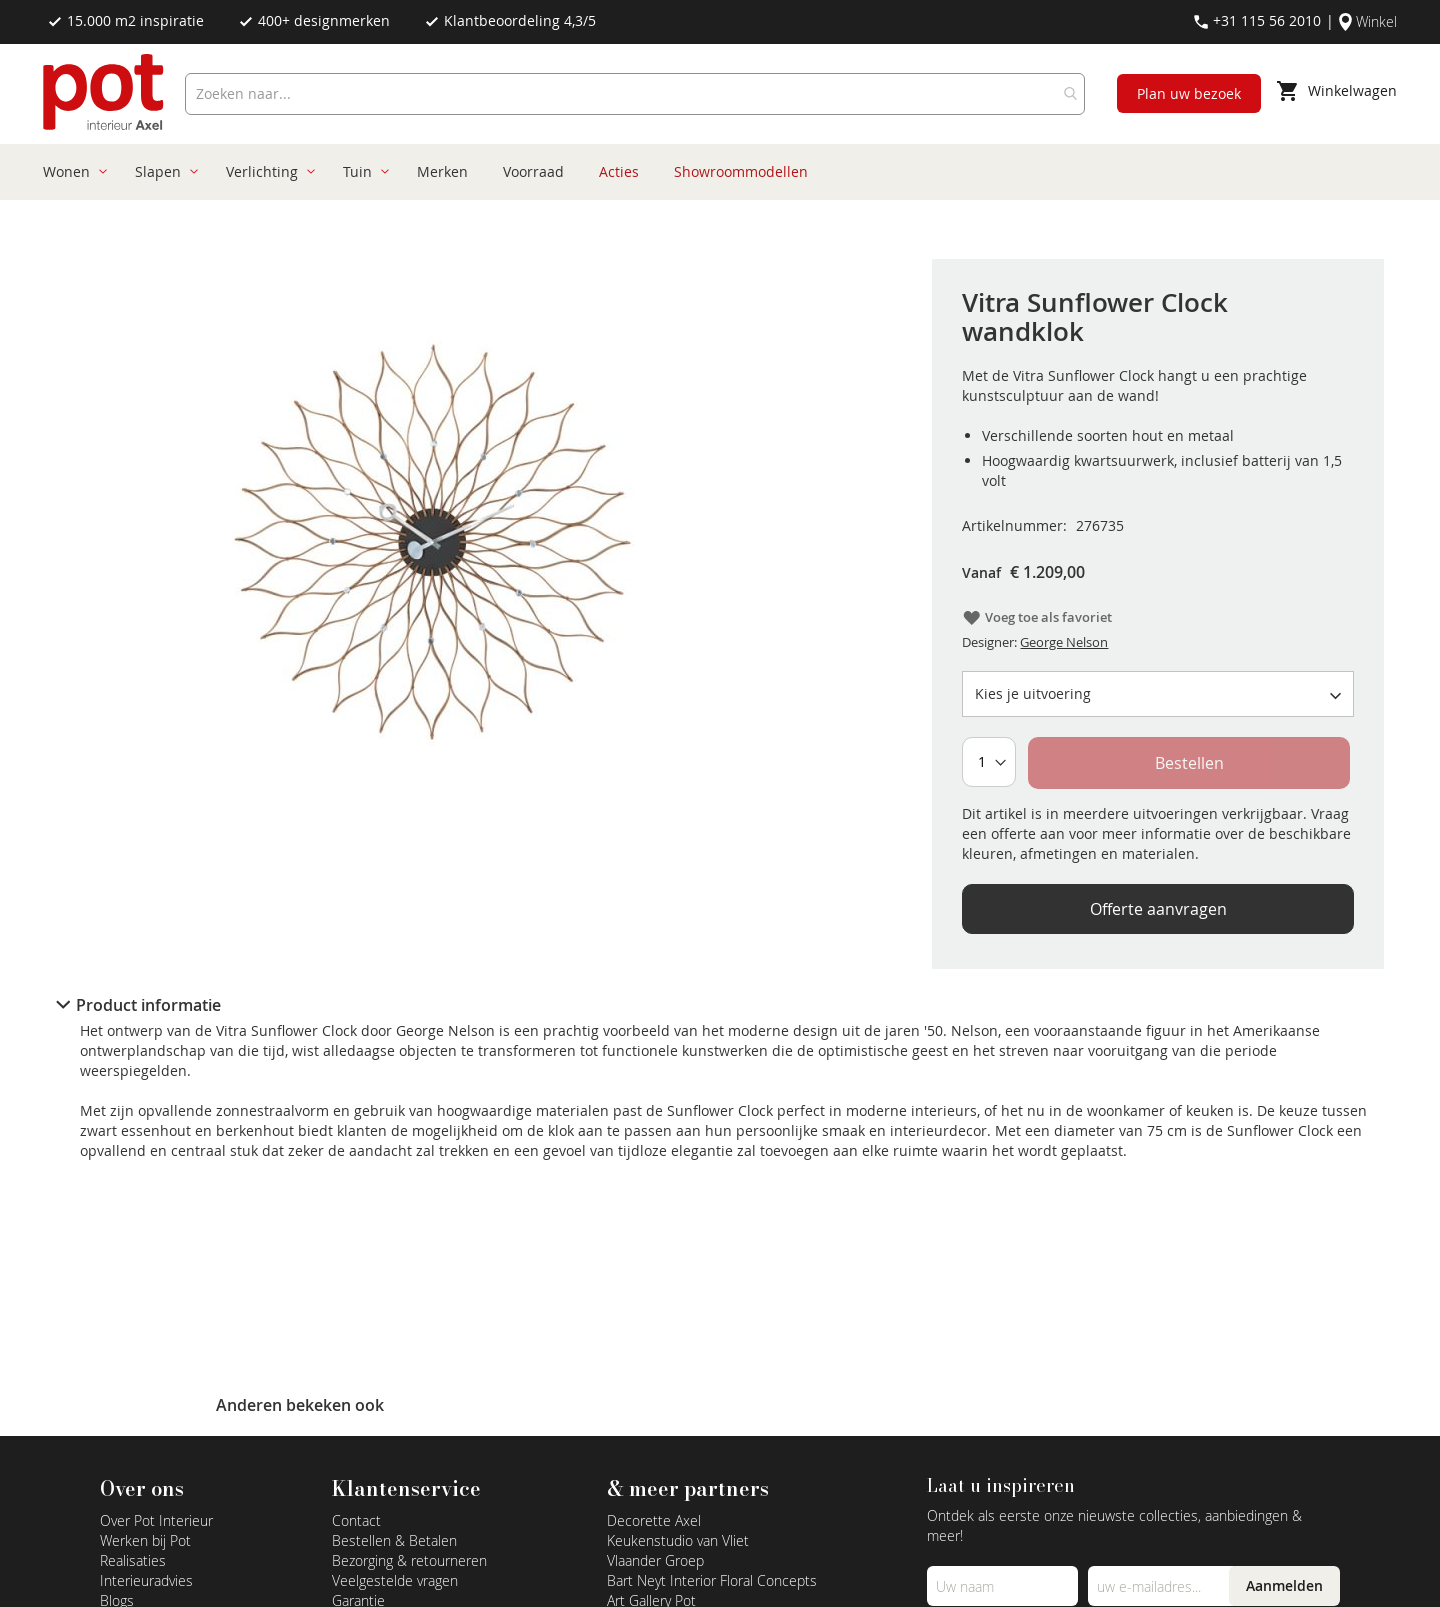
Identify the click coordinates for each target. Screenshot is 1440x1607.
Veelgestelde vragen (395, 1580)
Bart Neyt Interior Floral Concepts (712, 1580)
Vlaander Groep (655, 1560)
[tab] (720, 1005)
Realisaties (133, 1560)
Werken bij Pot (145, 1540)
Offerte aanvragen (1158, 909)
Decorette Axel (654, 1520)
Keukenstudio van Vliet (678, 1540)
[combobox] (635, 94)
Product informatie (148, 1005)
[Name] (1002, 1586)
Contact (356, 1520)
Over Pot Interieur (156, 1520)
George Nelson (1064, 642)
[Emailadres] (1163, 1586)
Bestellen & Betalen (394, 1540)
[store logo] (105, 94)
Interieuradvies (146, 1580)
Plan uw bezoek (1189, 93)
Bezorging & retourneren (409, 1560)
